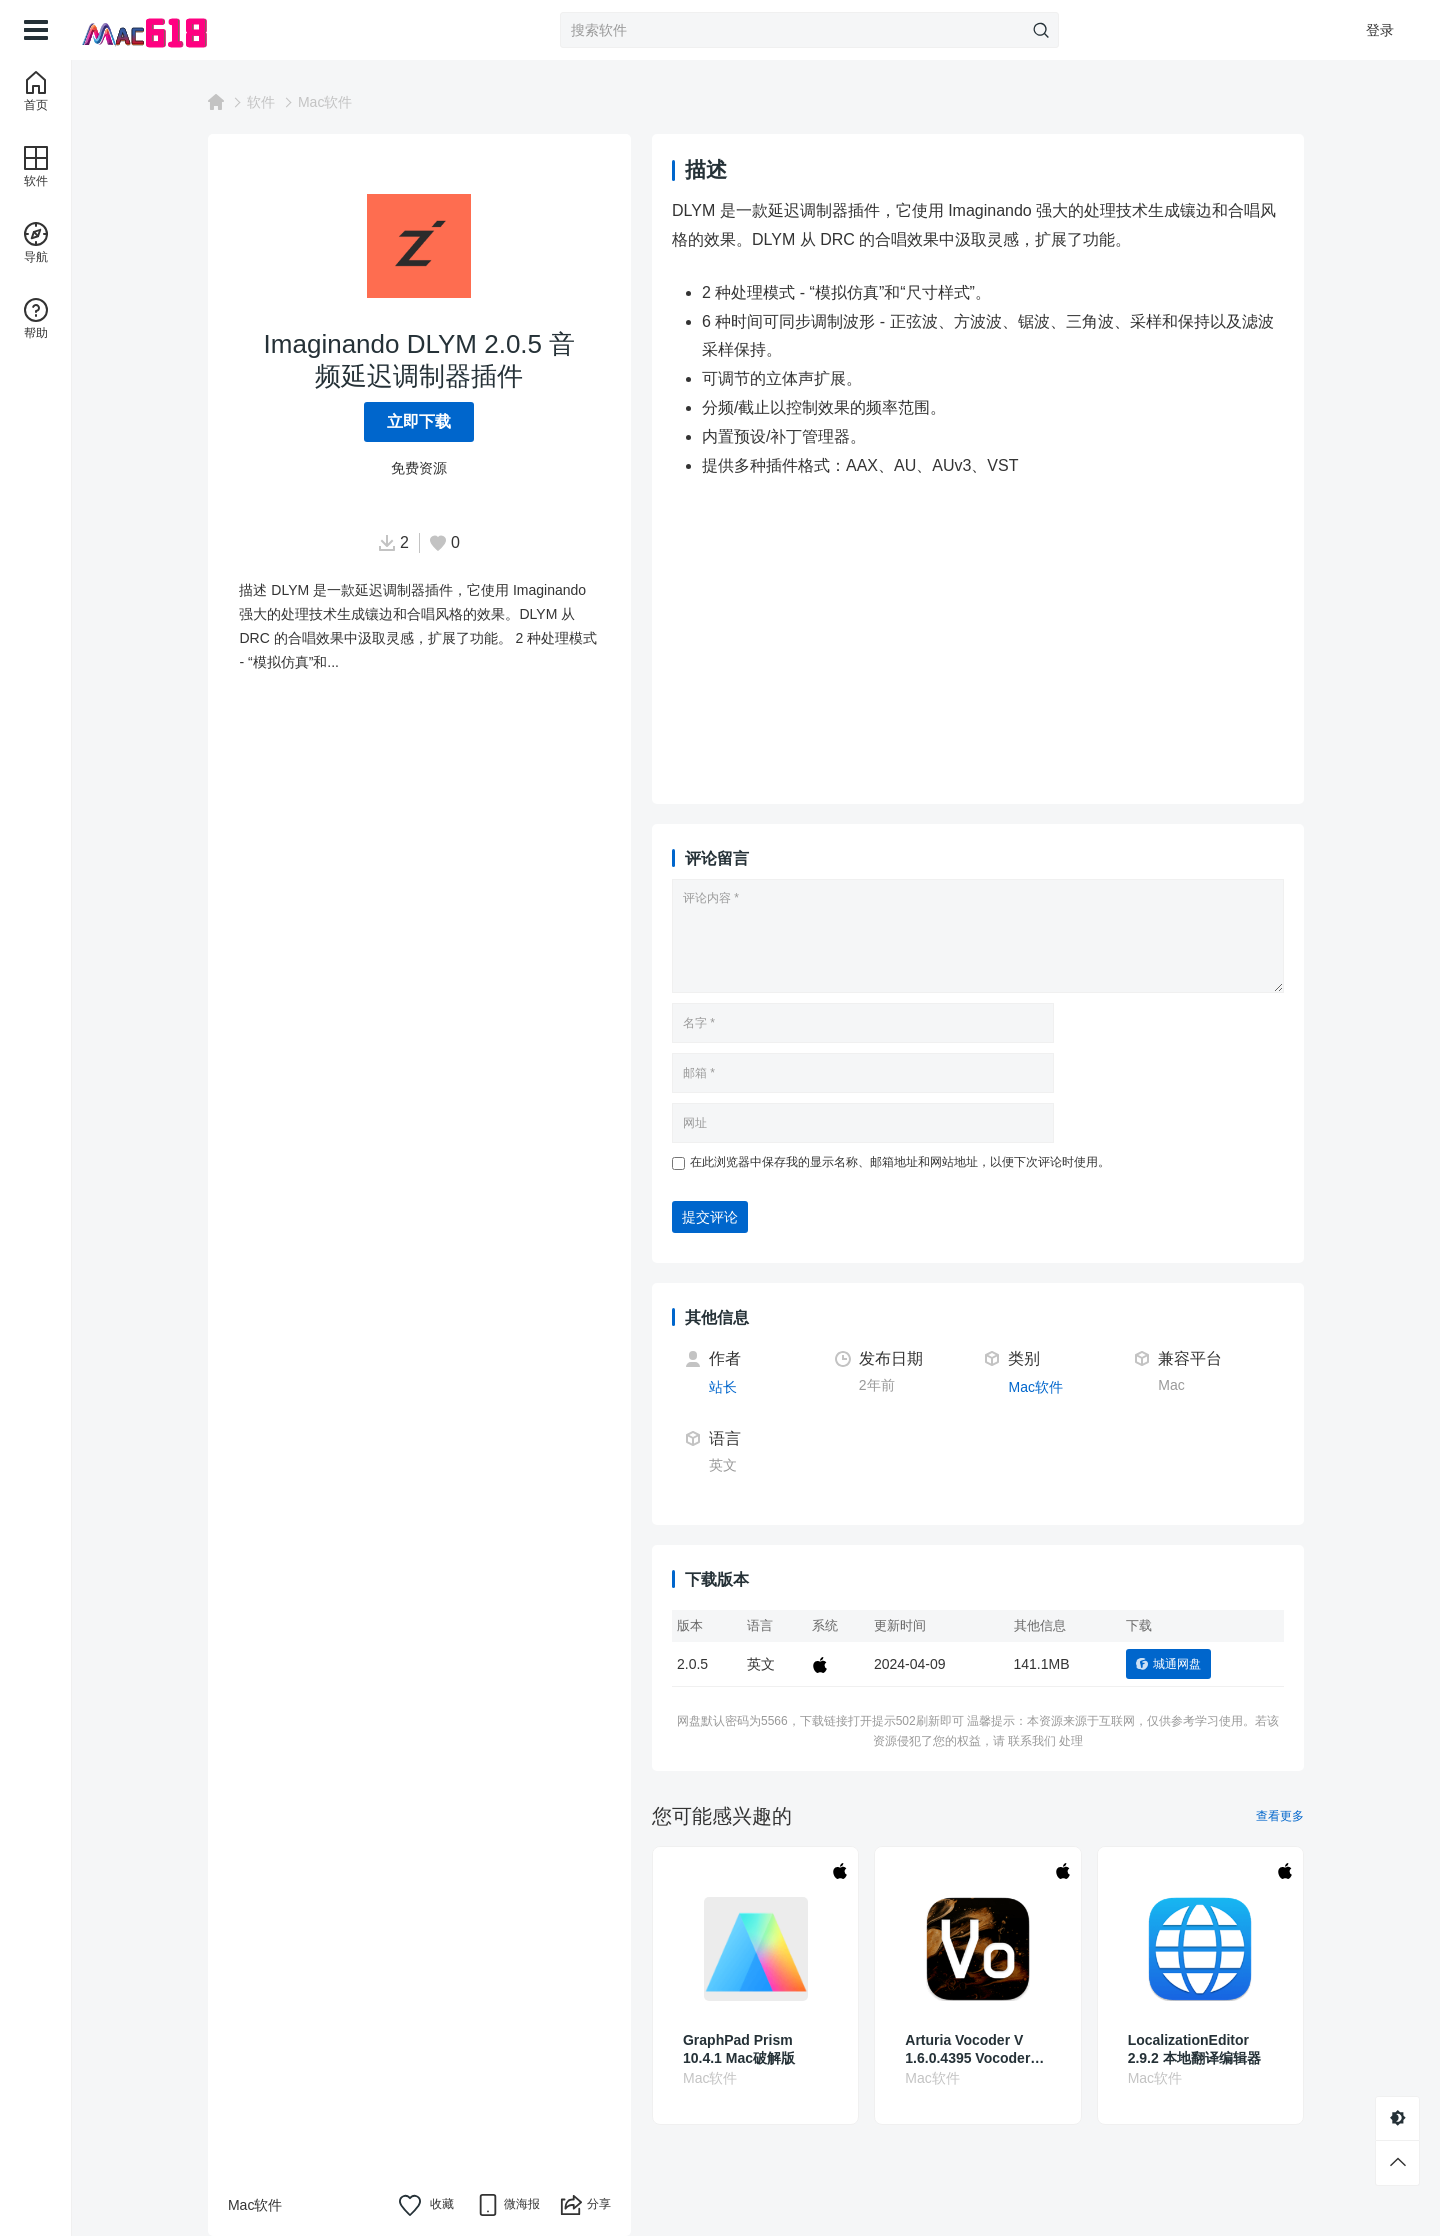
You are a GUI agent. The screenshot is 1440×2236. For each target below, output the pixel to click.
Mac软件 (325, 102)
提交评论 (710, 1217)
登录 (1380, 30)
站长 (723, 1387)
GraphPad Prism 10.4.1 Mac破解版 (739, 2049)
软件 (261, 102)
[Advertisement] (1029, 644)
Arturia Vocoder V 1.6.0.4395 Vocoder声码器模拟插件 (974, 2049)
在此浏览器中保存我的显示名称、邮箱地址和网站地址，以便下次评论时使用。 (900, 1162)
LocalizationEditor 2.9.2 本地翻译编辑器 (1194, 2049)
